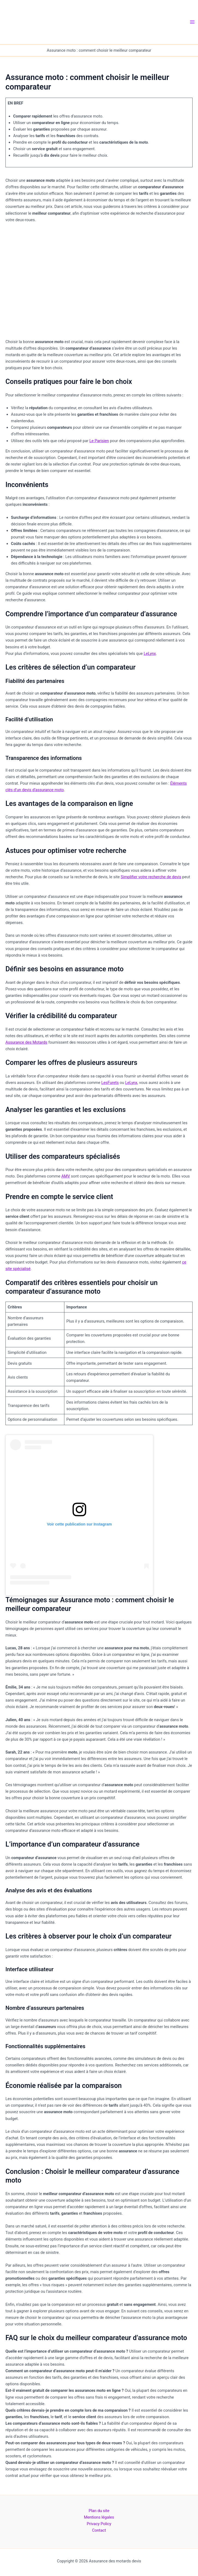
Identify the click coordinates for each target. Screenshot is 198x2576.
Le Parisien (99, 440)
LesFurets (110, 1082)
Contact (99, 2530)
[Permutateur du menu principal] (192, 22)
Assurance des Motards (26, 1042)
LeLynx (150, 653)
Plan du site (99, 2510)
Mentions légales (99, 2517)
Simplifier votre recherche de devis (151, 876)
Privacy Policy (99, 2523)
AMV (65, 1176)
